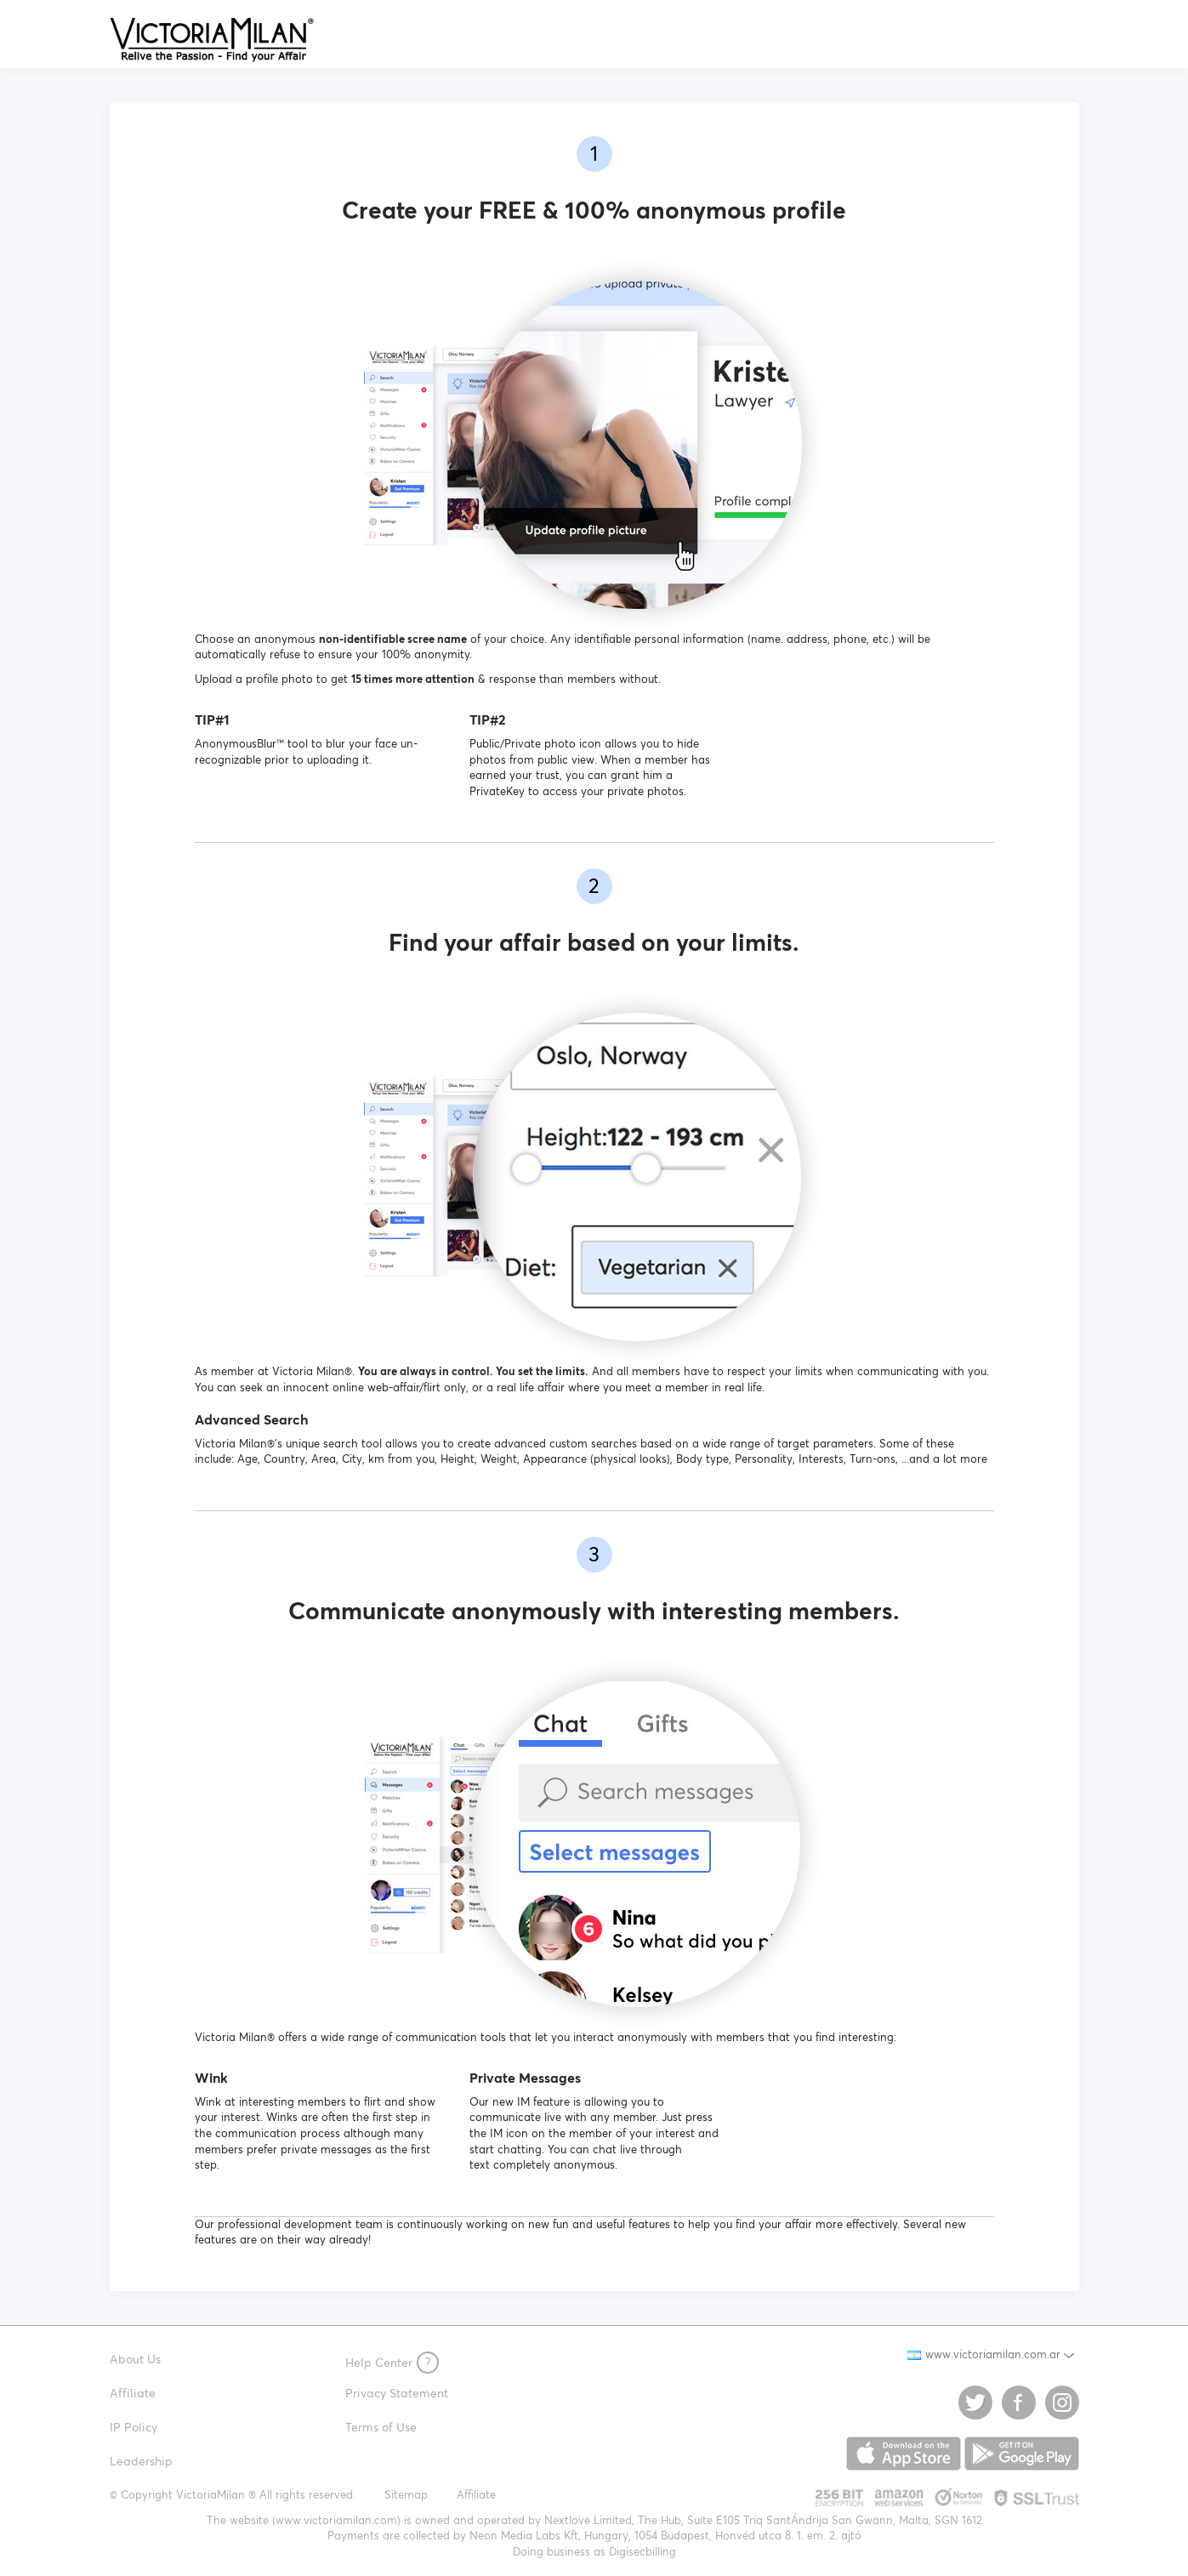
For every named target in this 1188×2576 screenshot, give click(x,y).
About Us (135, 2359)
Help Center (392, 2362)
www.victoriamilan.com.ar (983, 2354)
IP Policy (133, 2427)
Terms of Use (381, 2427)
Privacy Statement (396, 2393)
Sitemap (406, 2495)
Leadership (141, 2461)
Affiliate (133, 2393)
